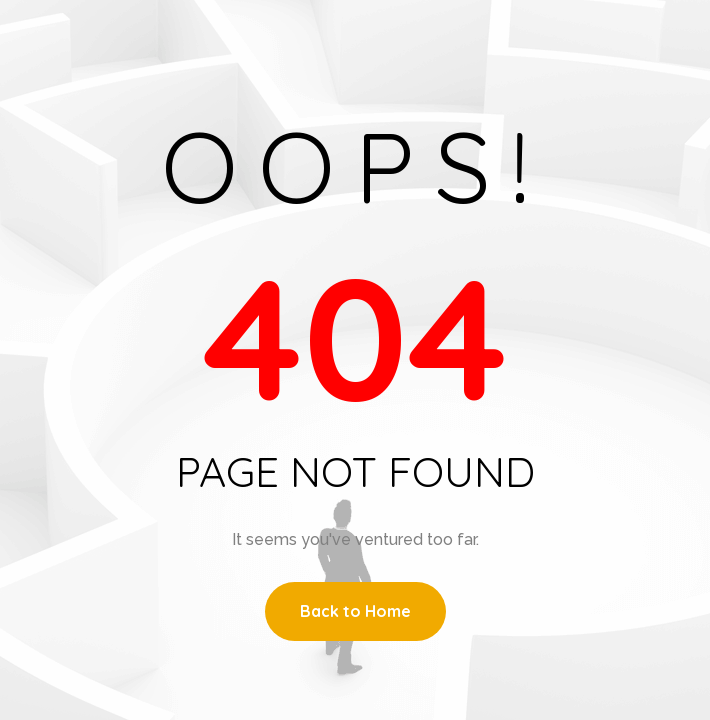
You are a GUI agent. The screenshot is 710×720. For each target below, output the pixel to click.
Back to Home (355, 611)
